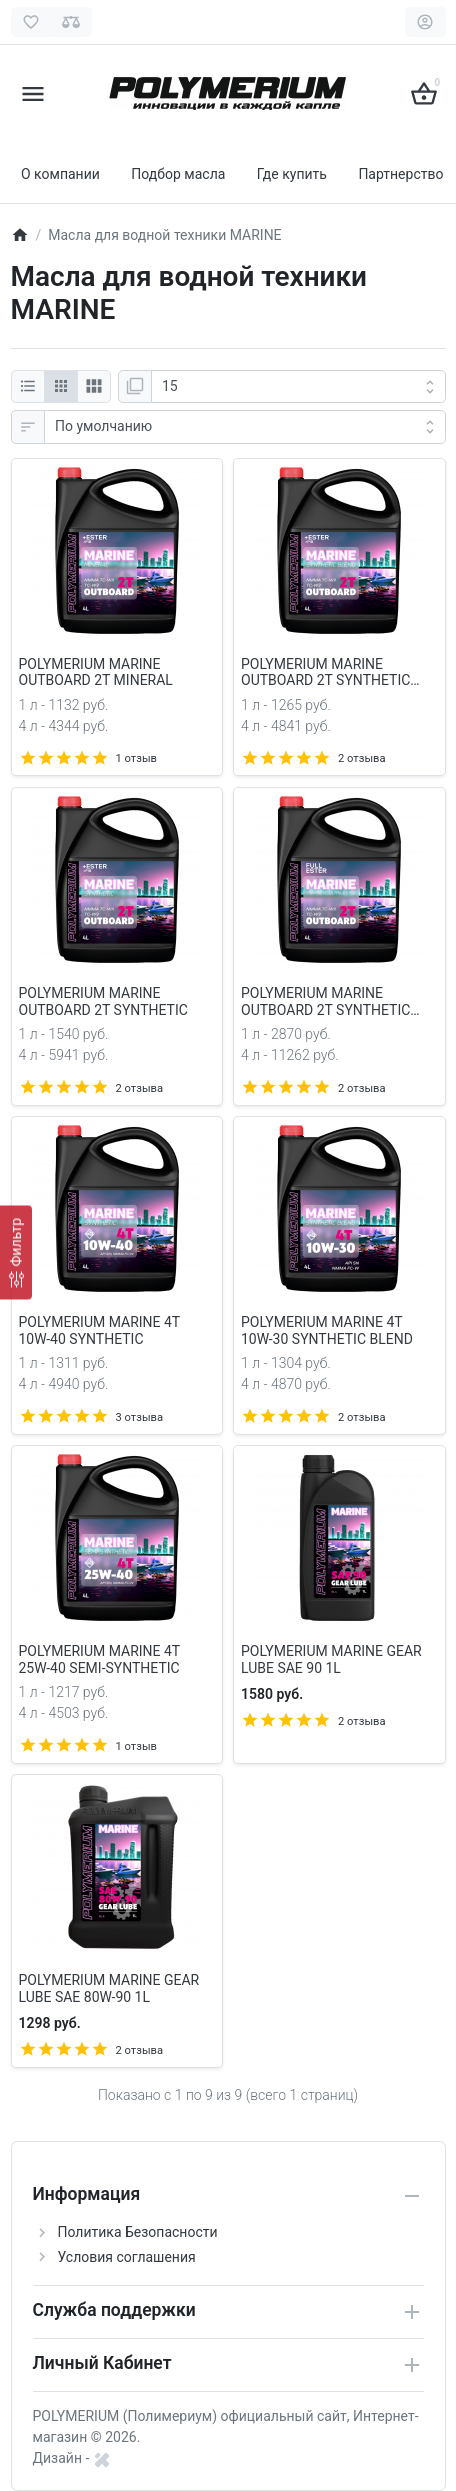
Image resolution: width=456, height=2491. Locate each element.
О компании (60, 174)
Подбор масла (178, 174)
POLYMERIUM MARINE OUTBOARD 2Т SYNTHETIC (103, 1001)
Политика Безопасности (138, 2232)
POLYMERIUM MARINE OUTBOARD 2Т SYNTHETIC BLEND (325, 673)
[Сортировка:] (245, 427)
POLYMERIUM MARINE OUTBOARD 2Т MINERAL (96, 672)
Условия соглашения (127, 2257)
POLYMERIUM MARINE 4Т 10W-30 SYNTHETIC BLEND (327, 1330)
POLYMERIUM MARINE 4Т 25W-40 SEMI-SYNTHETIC (99, 1659)
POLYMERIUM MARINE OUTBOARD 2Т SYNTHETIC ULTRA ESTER (325, 1002)
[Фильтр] (16, 1252)
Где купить (292, 174)
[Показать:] (298, 387)
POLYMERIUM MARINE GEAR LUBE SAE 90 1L (331, 1659)
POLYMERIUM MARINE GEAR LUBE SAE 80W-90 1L (109, 1988)
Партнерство (400, 174)
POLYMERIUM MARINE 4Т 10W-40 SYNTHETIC (99, 1330)
